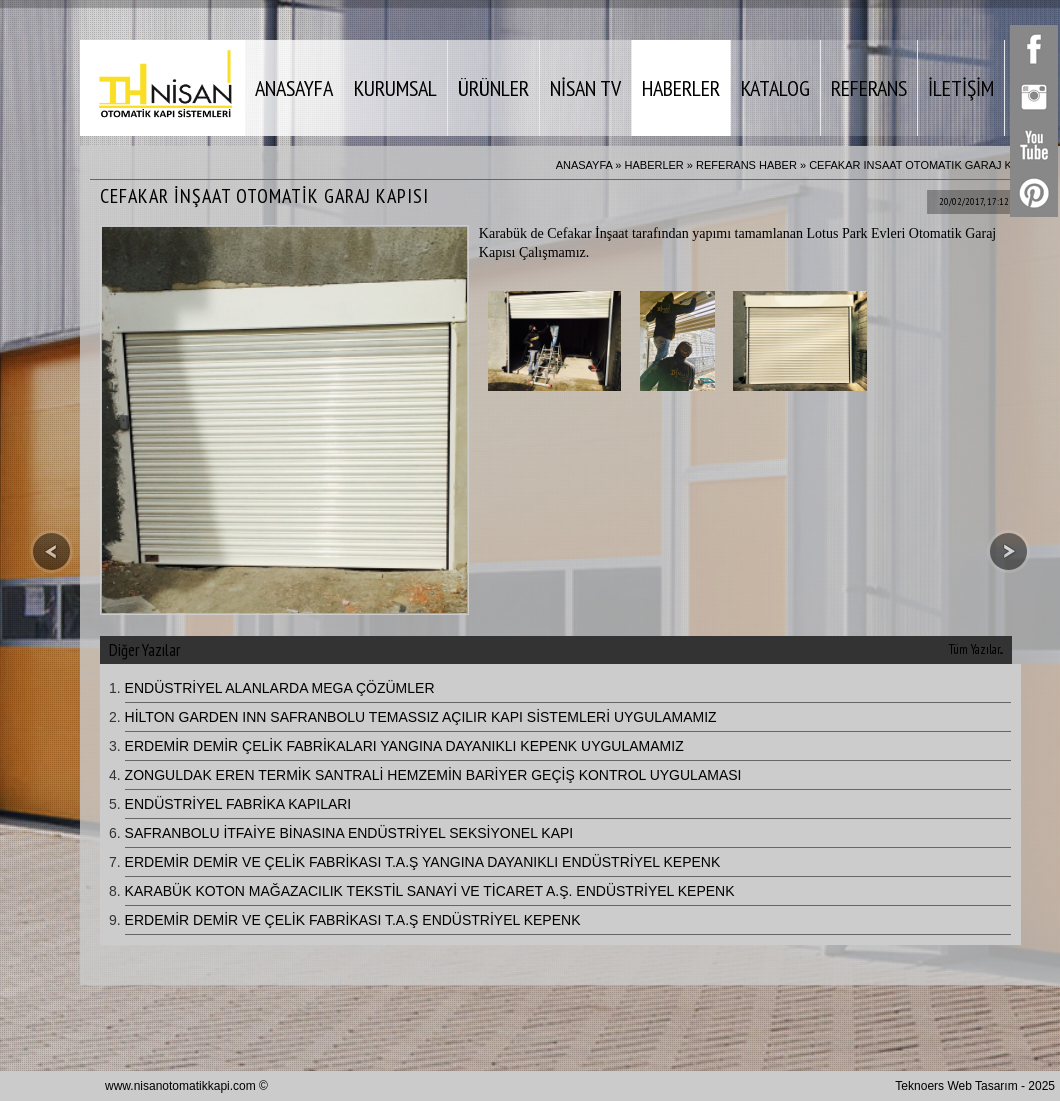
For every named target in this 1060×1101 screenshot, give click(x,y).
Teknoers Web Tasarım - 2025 (975, 1086)
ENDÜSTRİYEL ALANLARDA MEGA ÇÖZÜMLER (280, 688)
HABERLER (681, 88)
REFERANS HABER (746, 165)
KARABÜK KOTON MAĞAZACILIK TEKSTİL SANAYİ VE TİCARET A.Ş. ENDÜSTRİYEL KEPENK (430, 891)
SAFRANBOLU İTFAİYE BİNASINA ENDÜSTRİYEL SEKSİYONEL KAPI (349, 833)
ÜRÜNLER (493, 88)
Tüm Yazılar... (976, 649)
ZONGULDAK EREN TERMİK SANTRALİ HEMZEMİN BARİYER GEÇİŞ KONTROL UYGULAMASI (433, 775)
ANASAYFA (294, 88)
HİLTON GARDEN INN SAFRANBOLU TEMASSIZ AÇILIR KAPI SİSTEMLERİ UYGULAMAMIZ (421, 717)
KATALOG (775, 88)
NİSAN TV (585, 88)
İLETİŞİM (961, 88)
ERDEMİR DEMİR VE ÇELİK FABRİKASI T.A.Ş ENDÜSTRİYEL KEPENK (353, 920)
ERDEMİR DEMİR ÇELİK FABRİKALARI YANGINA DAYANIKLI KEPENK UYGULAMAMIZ (404, 746)
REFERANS (869, 88)
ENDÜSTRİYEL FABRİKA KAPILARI (238, 804)
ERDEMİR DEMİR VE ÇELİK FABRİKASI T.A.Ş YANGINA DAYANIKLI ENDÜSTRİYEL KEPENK (423, 862)
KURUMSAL (395, 88)
